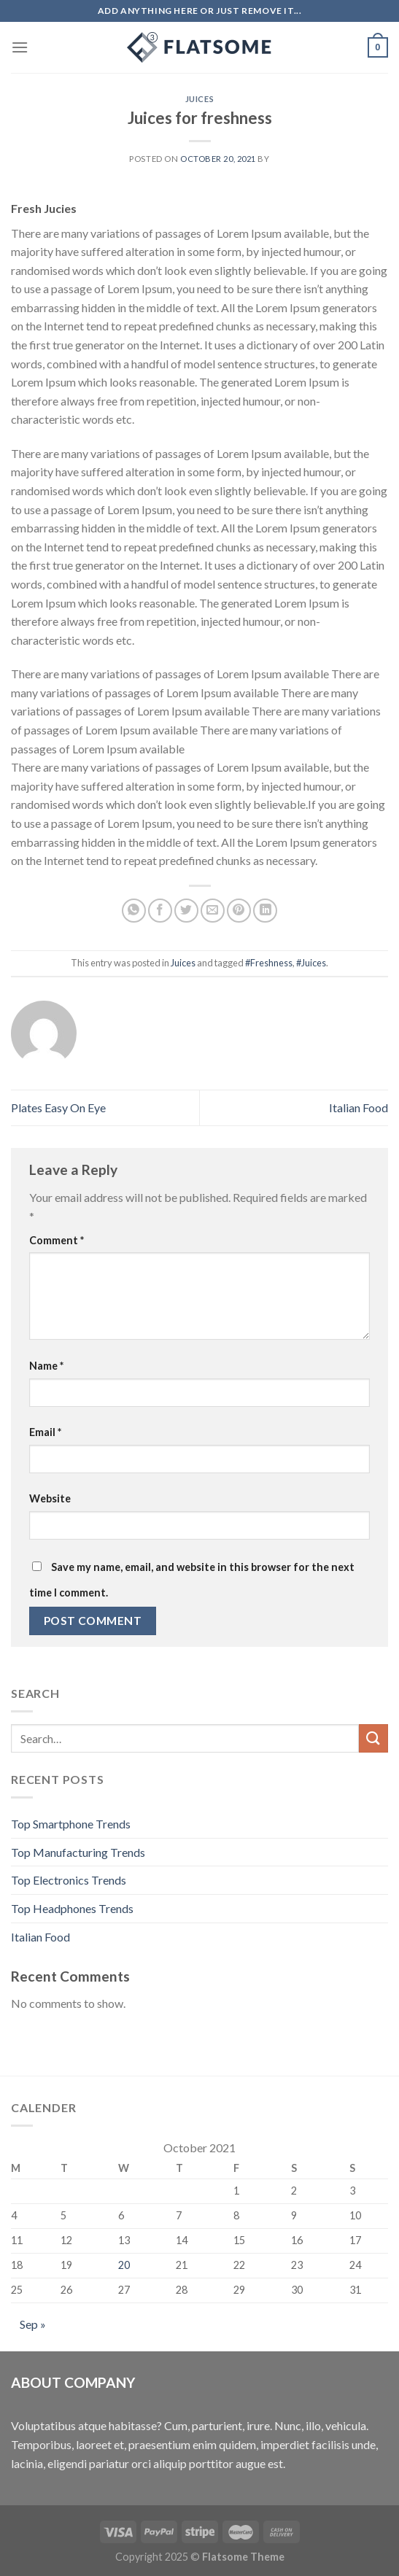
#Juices (311, 963)
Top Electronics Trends (68, 1880)
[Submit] (373, 1738)
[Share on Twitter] (186, 911)
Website (50, 1498)
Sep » (33, 2324)
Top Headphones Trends (72, 1908)
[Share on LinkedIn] (265, 911)
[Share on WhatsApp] (134, 911)
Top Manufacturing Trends (78, 1852)
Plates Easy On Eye (58, 1107)
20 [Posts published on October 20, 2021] (124, 2265)
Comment (56, 1240)
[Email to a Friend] (213, 911)
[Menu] (19, 47)
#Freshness (269, 963)
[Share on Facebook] (160, 911)
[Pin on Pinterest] (239, 911)
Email (45, 1432)
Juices (199, 99)
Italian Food (358, 1107)
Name (46, 1365)
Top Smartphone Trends (71, 1824)
